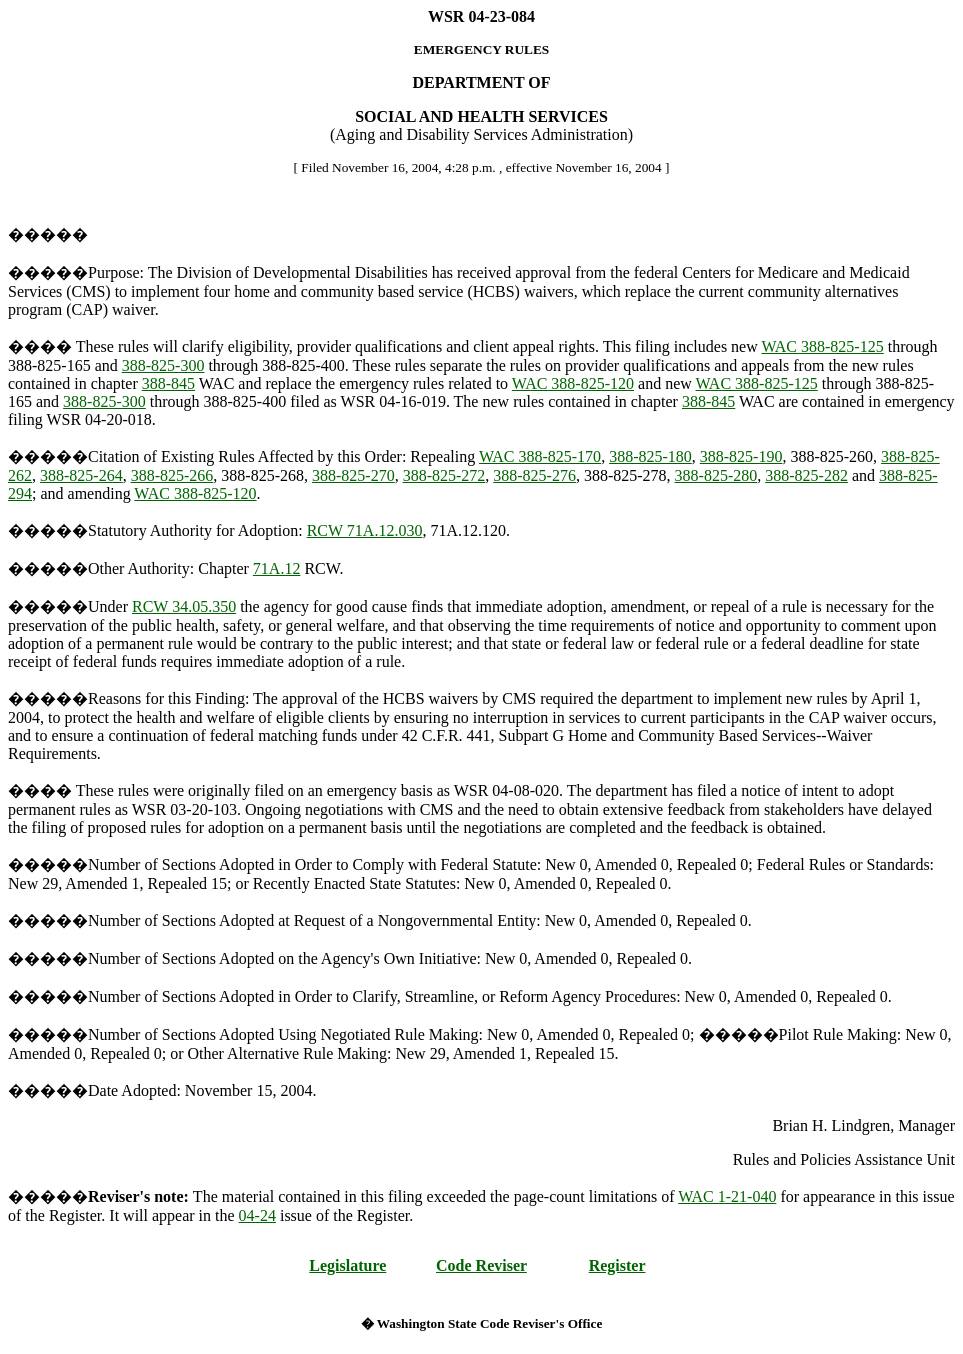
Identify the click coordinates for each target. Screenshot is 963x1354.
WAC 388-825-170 (540, 456)
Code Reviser (481, 1265)
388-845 (168, 383)
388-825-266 (172, 475)
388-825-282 (806, 475)
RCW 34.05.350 (184, 606)
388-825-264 (81, 475)
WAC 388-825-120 (573, 383)
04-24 (257, 1215)
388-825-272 (444, 475)
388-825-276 (534, 475)
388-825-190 (741, 456)
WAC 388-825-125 (822, 346)
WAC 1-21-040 (727, 1196)
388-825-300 (163, 365)
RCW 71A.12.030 (365, 530)
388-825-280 (716, 475)
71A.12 (277, 568)
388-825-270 (353, 475)
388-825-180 (650, 456)
